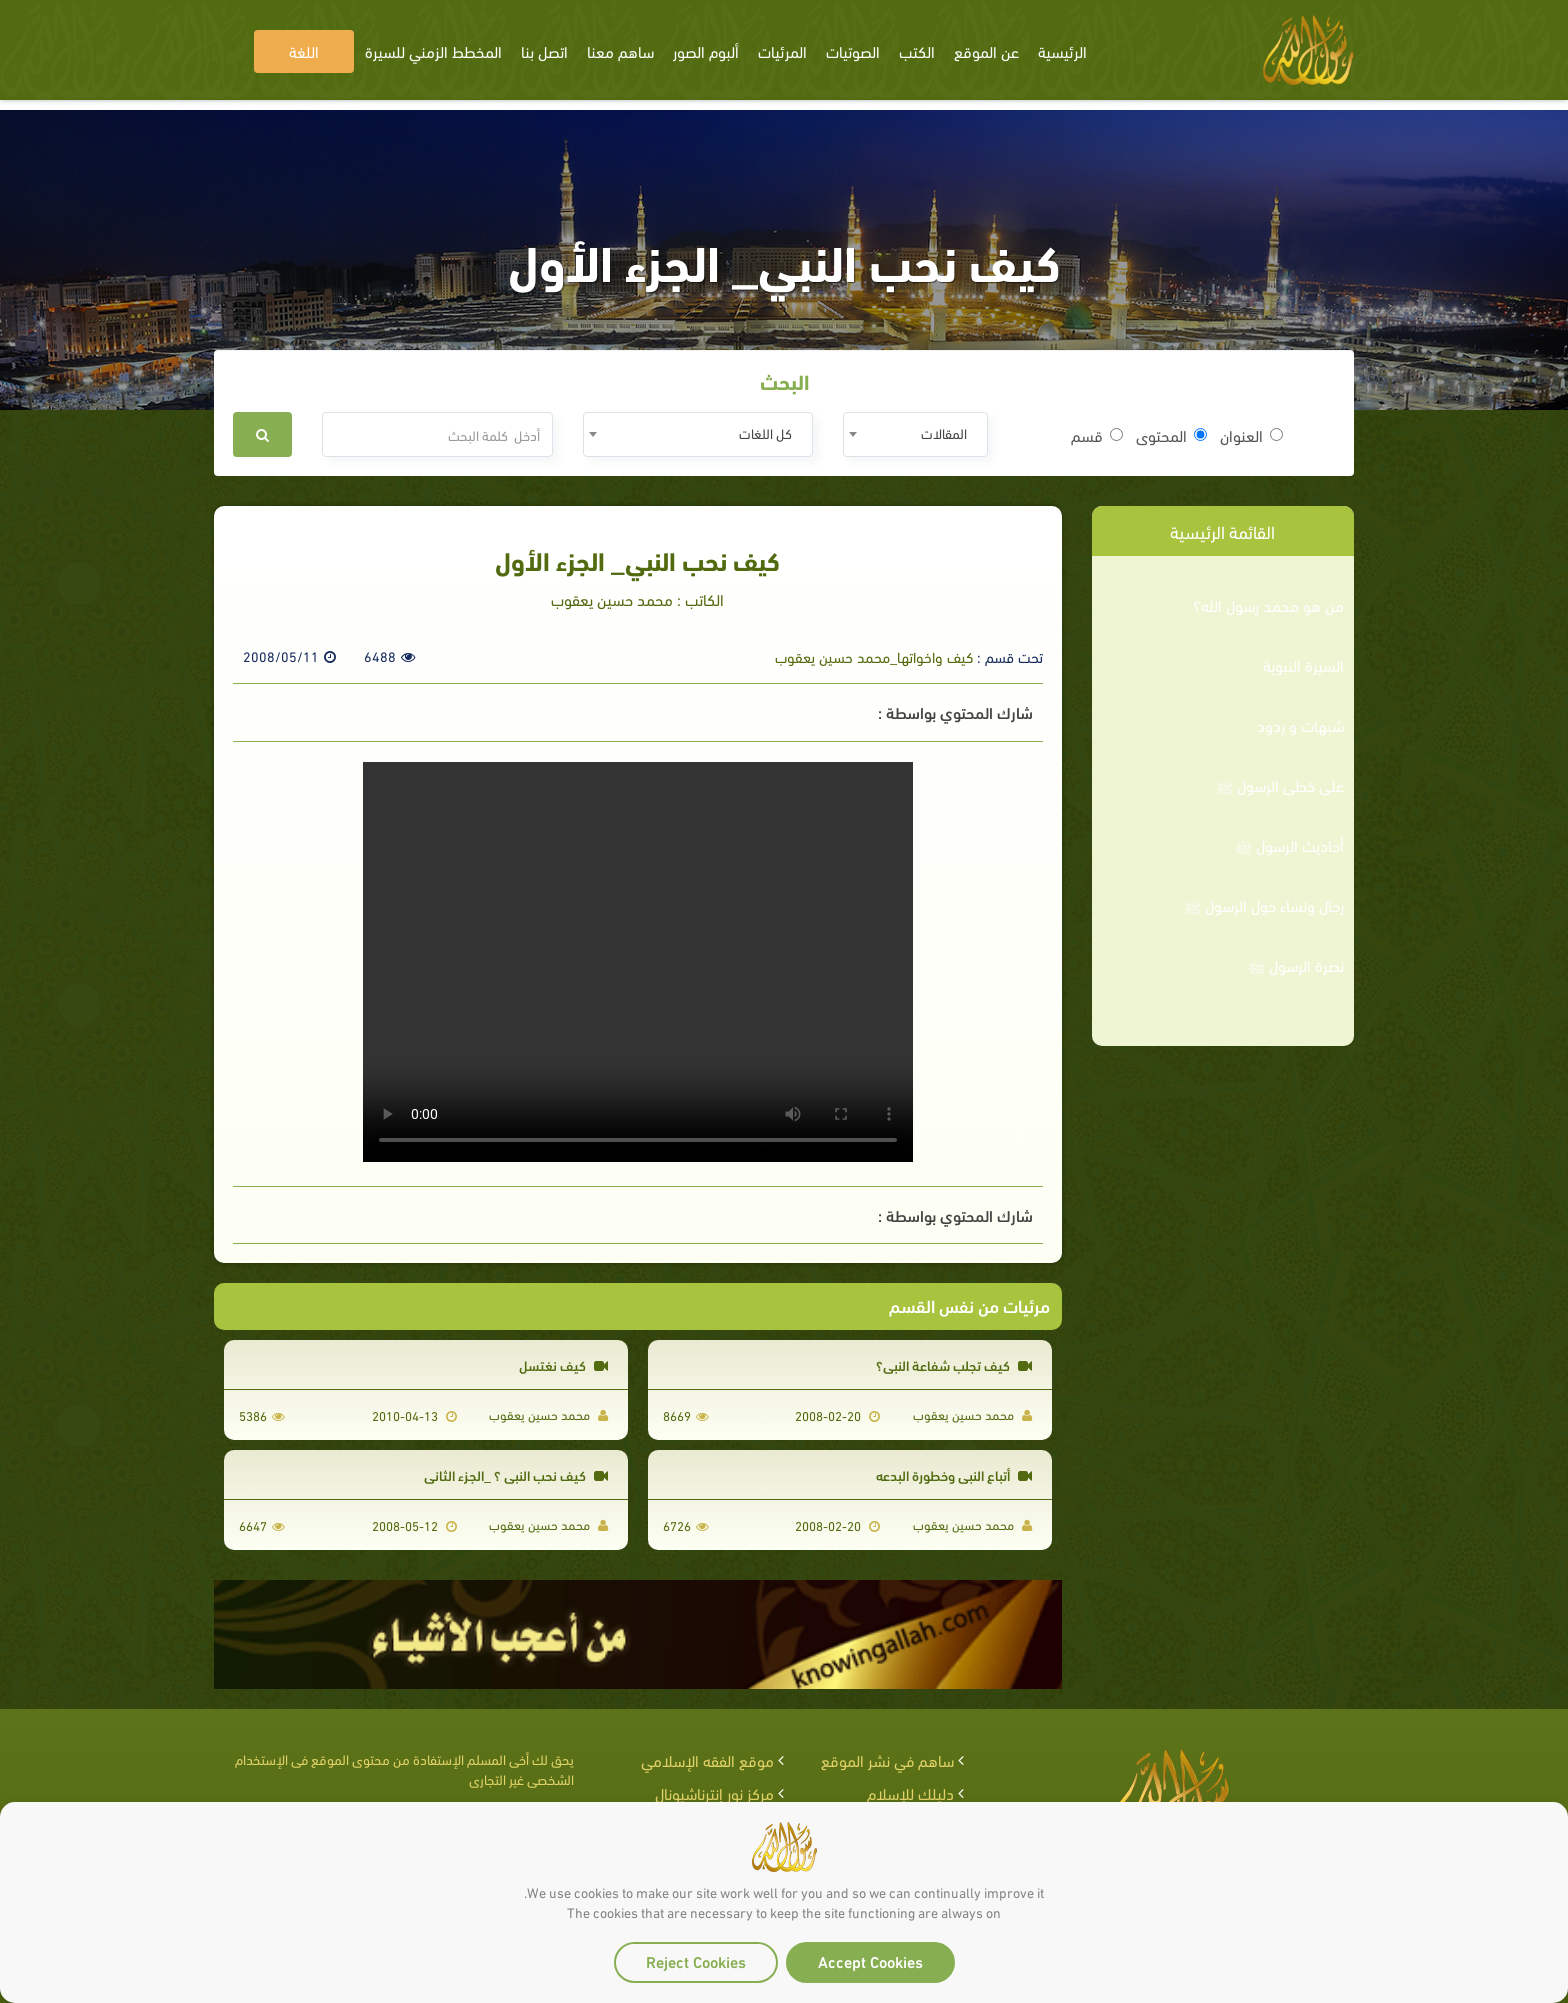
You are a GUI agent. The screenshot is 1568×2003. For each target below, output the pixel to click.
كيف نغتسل (563, 1364)
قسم (1097, 435)
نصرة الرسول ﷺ (1296, 965)
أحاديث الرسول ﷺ (1289, 845)
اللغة (304, 50)
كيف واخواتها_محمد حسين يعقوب (874, 656)
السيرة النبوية (1303, 665)
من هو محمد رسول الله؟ (1268, 605)
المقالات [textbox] (944, 432)
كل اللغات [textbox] (765, 432)
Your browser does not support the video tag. (638, 962)
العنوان (1251, 435)
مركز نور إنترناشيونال (714, 1792)
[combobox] (915, 434)
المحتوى (1171, 435)
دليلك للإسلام (910, 1792)
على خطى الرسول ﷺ (1280, 785)
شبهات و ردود (1300, 725)
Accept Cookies (870, 1960)
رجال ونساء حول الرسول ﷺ (1264, 905)
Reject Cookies (696, 1960)
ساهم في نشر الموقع (887, 1759)
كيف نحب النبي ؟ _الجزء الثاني (516, 1474)
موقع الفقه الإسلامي (707, 1759)
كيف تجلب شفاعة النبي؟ (954, 1364)
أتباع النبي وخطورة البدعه (954, 1474)
